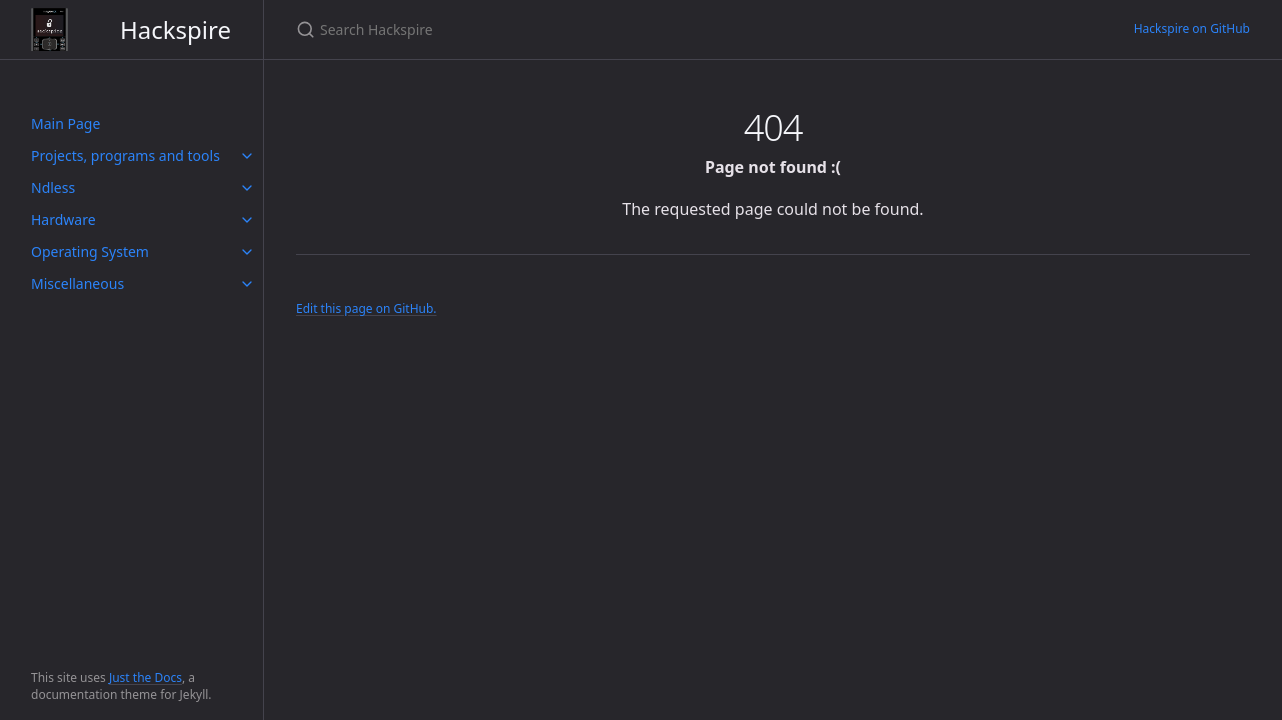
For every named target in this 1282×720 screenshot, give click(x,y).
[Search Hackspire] (532, 29)
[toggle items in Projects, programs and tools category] (247, 156)
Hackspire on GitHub (1192, 28)
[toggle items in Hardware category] (247, 220)
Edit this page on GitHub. (366, 308)
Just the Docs (145, 677)
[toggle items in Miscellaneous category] (247, 284)
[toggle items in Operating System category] (247, 252)
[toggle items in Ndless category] (247, 188)
